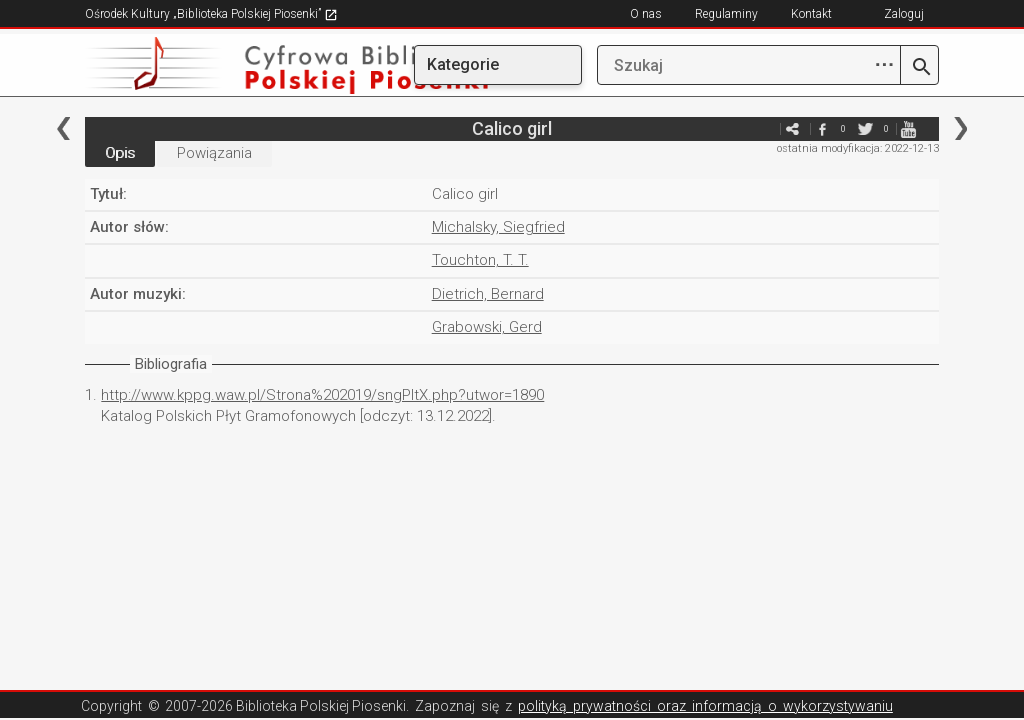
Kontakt (811, 14)
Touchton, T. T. (480, 260)
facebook (823, 128)
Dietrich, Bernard (488, 294)
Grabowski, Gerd (487, 327)
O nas (646, 14)
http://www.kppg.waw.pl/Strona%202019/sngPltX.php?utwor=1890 (322, 395)
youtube (909, 128)
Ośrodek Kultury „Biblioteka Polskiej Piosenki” (211, 14)
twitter (866, 128)
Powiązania (214, 153)
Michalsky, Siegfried (498, 227)
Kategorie (463, 64)
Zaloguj (904, 14)
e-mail (763, 128)
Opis (120, 153)
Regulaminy (726, 14)
